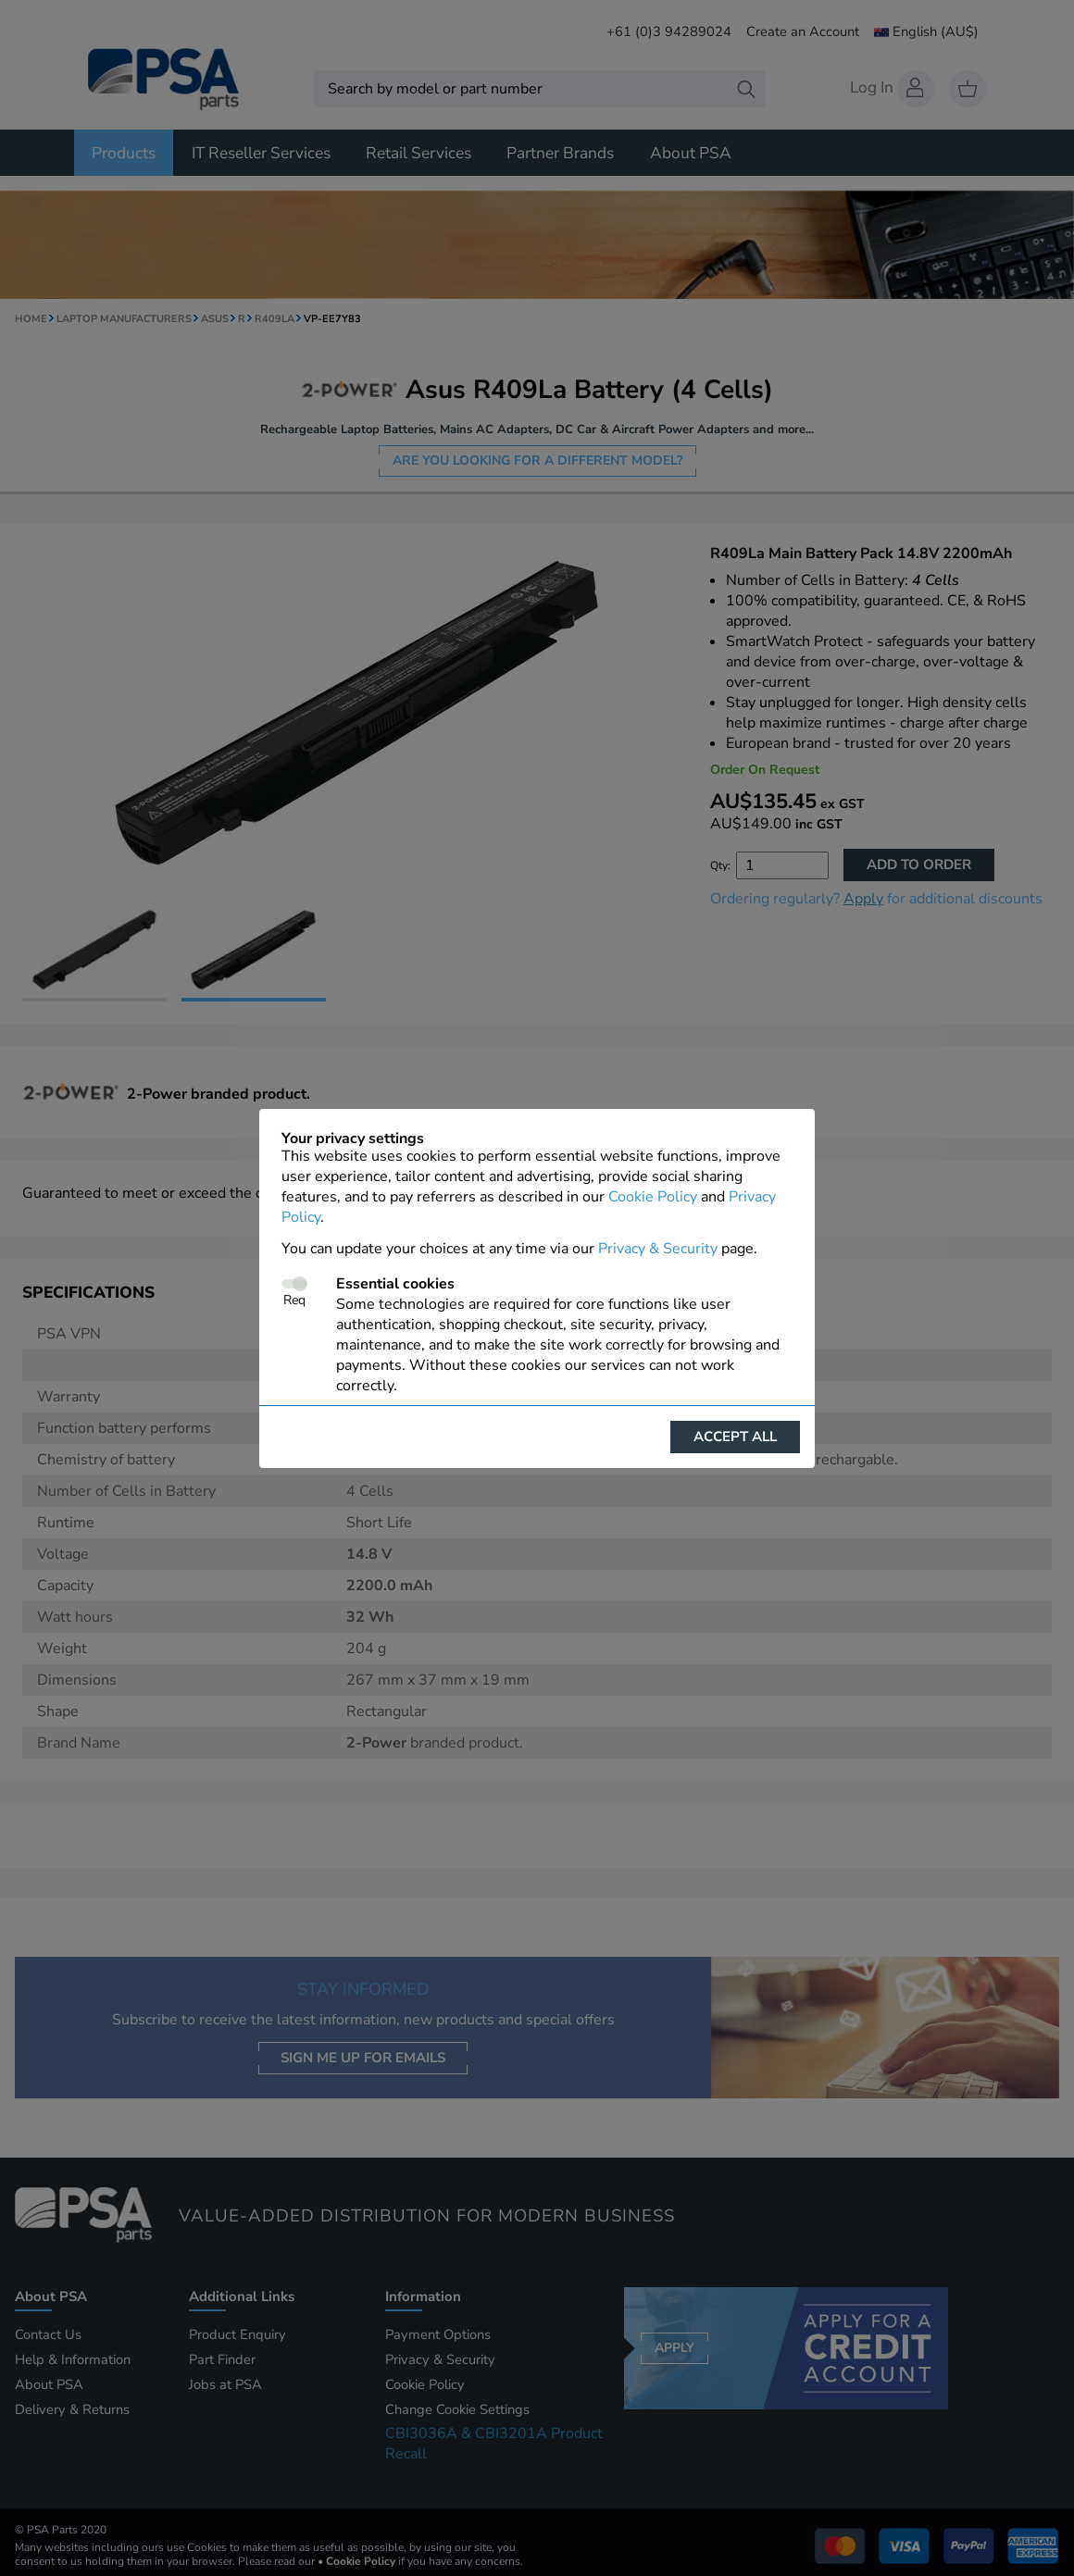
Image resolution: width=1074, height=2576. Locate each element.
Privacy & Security (658, 1248)
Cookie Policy (652, 1197)
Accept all (735, 1436)
